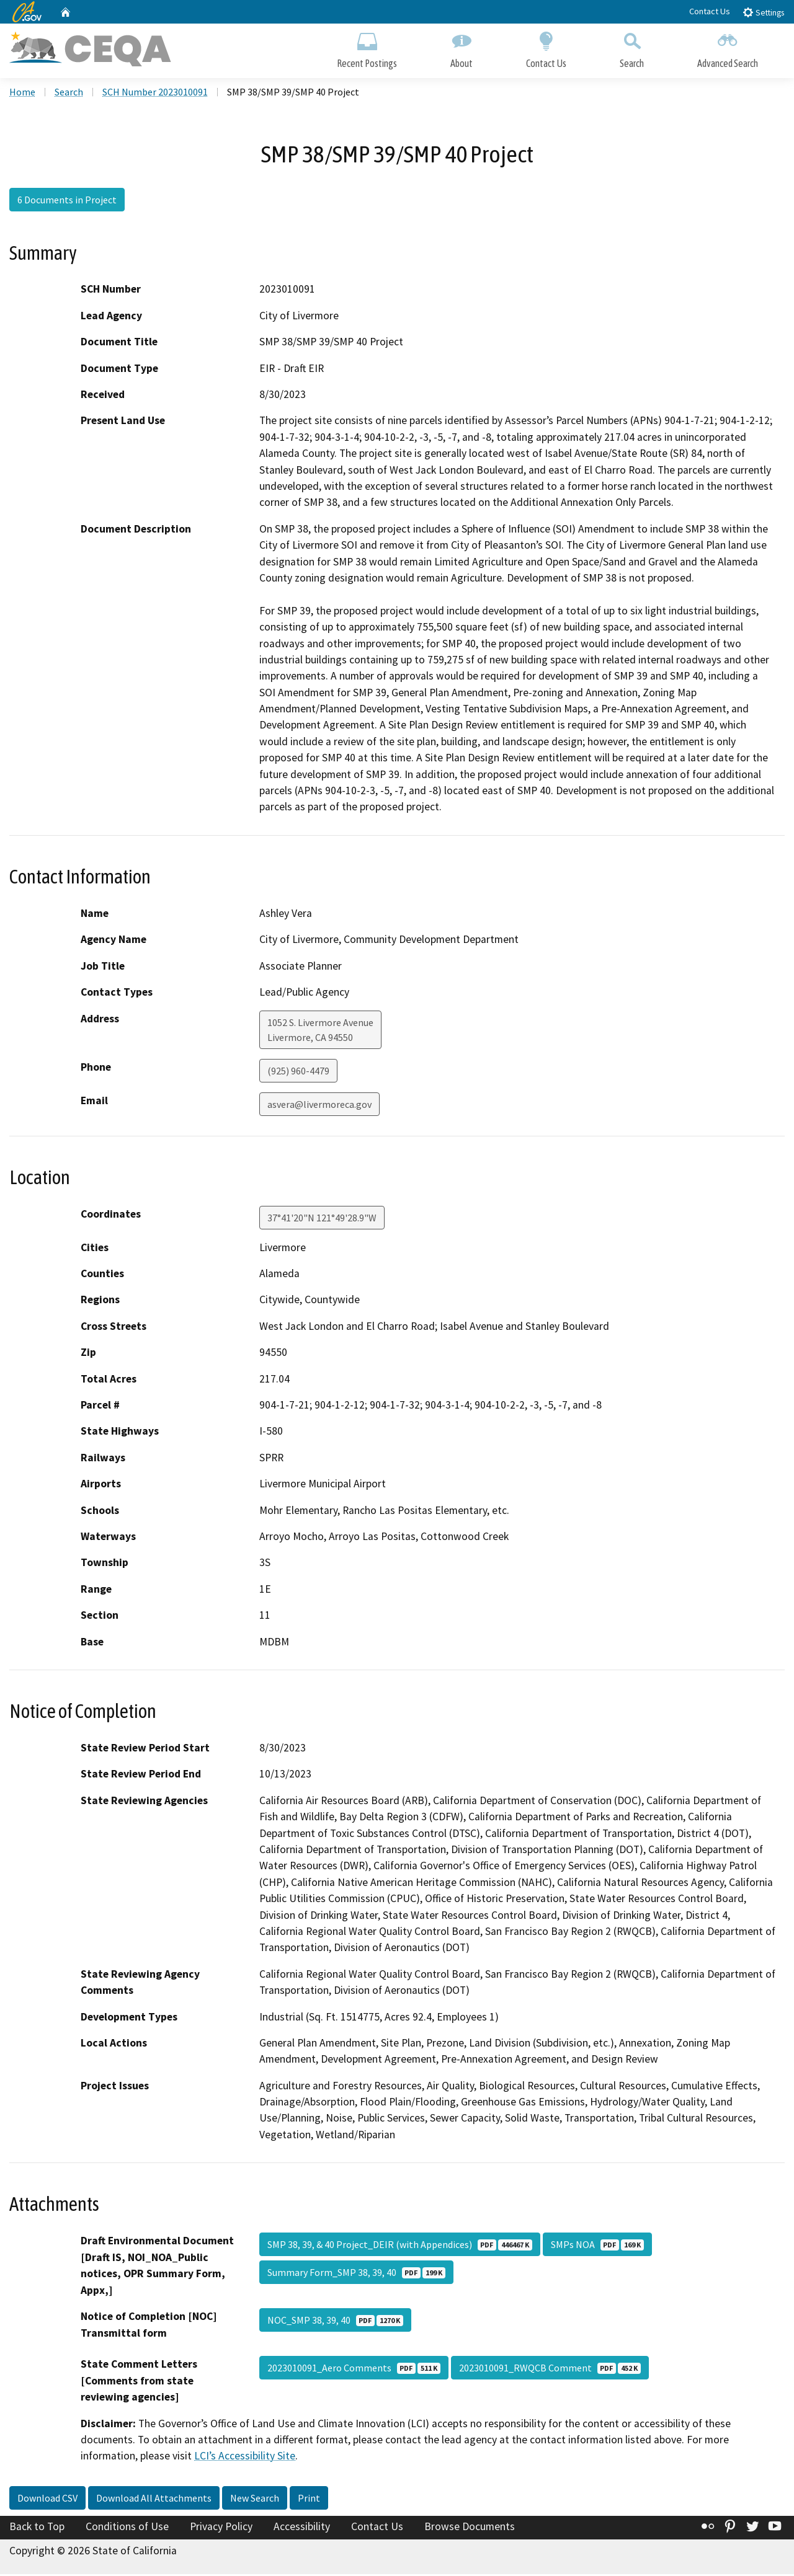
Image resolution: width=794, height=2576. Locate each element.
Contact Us (709, 11)
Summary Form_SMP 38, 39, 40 (356, 2274)
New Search (254, 2500)
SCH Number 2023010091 (155, 93)
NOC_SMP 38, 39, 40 (335, 2322)
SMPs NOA (597, 2246)
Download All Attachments (154, 2500)
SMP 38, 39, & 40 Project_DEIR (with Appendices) (399, 2246)
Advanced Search (728, 48)
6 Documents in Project (67, 201)
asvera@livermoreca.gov (319, 1105)
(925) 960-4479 (298, 1072)
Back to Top (37, 2528)
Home (22, 93)
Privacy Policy (221, 2528)
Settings (763, 12)
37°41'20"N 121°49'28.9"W (322, 1219)
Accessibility (302, 2528)
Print (309, 2500)
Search (631, 48)
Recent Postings (367, 48)
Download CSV (47, 2500)
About (461, 48)
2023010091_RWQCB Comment (550, 2369)
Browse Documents (469, 2528)
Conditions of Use (127, 2528)
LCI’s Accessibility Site (244, 2457)
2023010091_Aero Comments (353, 2369)
